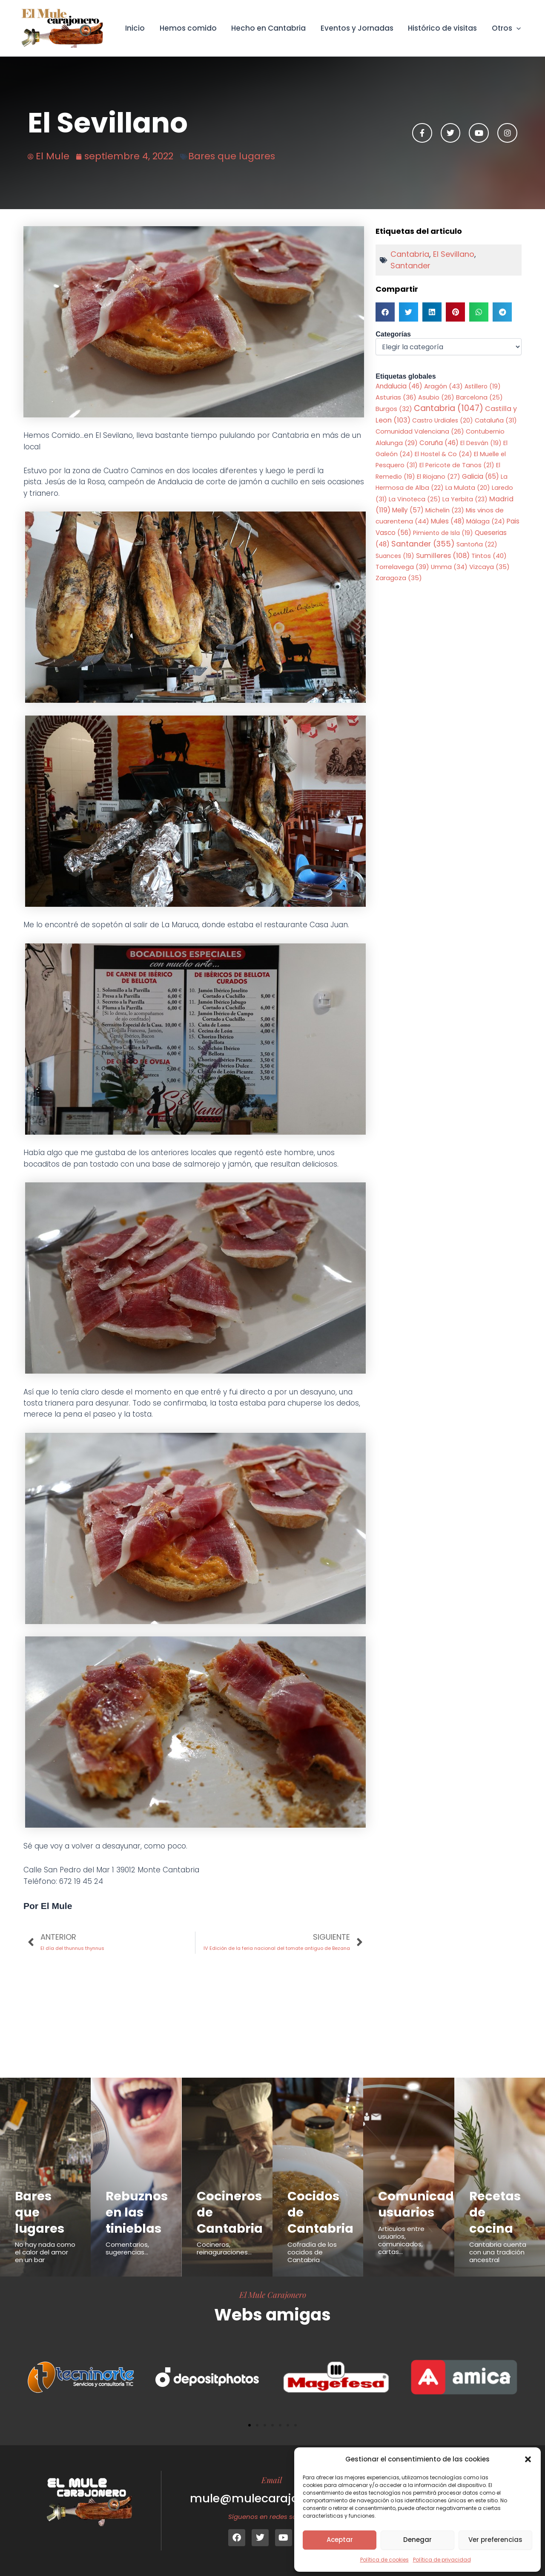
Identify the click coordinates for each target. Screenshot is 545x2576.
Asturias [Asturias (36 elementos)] (396, 397)
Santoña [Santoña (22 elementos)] (476, 544)
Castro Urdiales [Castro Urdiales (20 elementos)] (442, 420)
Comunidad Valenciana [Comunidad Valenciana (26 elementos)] (420, 431)
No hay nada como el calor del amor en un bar (45, 2252)
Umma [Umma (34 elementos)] (449, 567)
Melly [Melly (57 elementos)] (408, 510)
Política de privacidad (442, 2559)
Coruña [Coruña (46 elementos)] (439, 442)
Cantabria (409, 254)
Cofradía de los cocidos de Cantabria (312, 2252)
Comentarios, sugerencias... (127, 2248)
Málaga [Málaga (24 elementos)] (485, 521)
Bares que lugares (231, 156)
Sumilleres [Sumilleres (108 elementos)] (443, 556)
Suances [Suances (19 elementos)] (395, 556)
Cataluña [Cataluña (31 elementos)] (496, 420)
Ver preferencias (495, 2539)
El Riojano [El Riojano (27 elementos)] (438, 476)
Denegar (417, 2539)
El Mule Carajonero (272, 2294)
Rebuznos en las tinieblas (137, 2212)
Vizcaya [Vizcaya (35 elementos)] (489, 567)
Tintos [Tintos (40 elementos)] (489, 555)
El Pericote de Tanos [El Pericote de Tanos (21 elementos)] (456, 465)
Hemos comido (189, 28)
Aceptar (340, 2539)
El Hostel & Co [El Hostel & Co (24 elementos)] (443, 454)
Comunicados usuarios (423, 2204)
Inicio (136, 28)
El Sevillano (453, 254)
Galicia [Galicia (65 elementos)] (480, 476)
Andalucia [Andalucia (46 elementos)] (399, 386)
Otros (506, 28)
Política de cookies (384, 2559)
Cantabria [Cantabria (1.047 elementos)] (448, 408)
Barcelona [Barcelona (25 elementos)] (479, 397)
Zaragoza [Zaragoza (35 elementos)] (399, 578)
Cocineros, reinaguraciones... (224, 2248)
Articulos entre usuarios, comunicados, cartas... (401, 2240)
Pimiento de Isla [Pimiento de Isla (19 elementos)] (443, 533)
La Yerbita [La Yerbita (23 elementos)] (465, 499)
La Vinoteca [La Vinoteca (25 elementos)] (415, 499)
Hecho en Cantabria (269, 28)
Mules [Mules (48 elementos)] (448, 521)
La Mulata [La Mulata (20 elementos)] (467, 487)
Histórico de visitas (442, 28)
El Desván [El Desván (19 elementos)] (481, 443)
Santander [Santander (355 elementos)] (423, 543)
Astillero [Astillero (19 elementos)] (483, 386)
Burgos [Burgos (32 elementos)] (394, 409)
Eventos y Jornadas (357, 28)
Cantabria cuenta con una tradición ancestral (497, 2252)
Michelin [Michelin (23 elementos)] (444, 510)
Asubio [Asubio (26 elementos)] (436, 397)
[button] (528, 2459)
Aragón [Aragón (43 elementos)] (443, 386)
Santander (410, 265)
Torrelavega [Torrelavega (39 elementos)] (402, 566)
